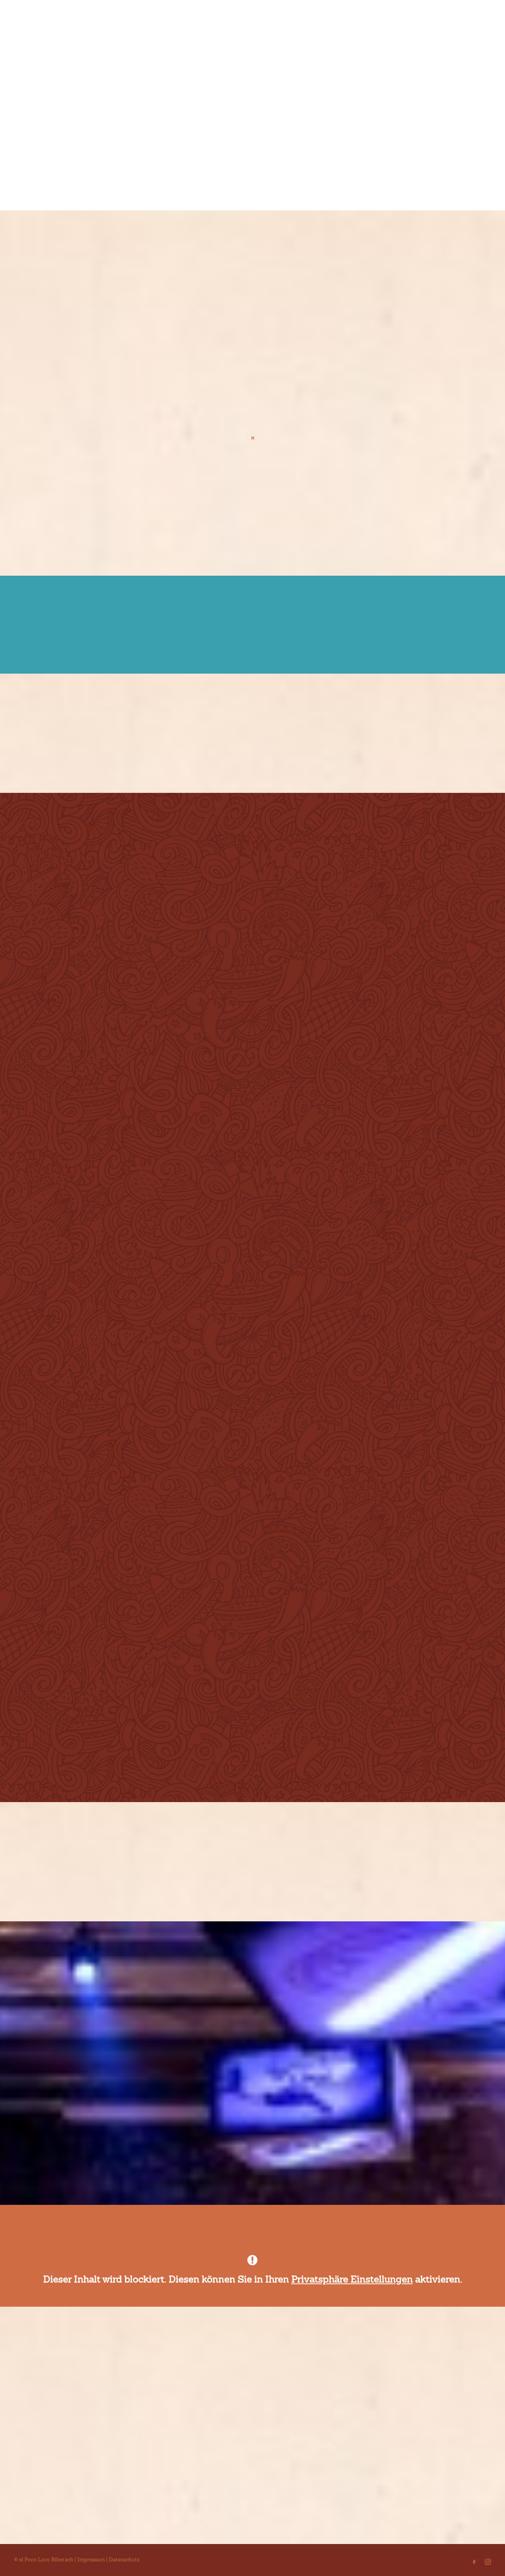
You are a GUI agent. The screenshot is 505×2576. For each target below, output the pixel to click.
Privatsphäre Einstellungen (352, 2279)
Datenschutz (124, 2559)
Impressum (91, 2559)
